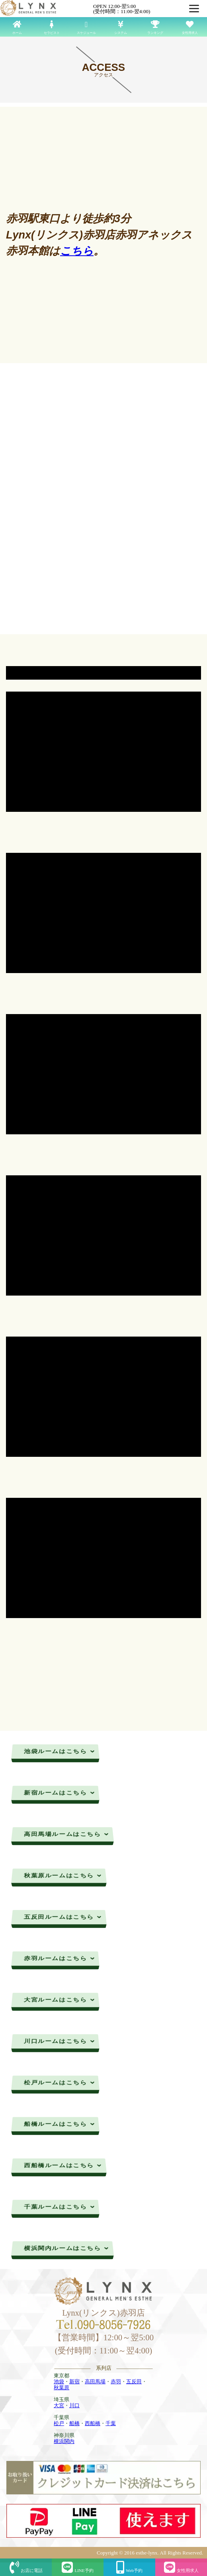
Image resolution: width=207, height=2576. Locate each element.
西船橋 (92, 2423)
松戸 (59, 2423)
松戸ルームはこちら (59, 2082)
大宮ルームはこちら (59, 1999)
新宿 (74, 2381)
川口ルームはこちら (59, 2041)
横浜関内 (64, 2441)
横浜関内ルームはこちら (66, 2248)
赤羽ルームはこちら (59, 1958)
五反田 (134, 2381)
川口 (74, 2405)
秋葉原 (61, 2387)
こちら (77, 251)
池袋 (59, 2381)
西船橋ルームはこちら (62, 2165)
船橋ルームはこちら (59, 2123)
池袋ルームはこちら (59, 1751)
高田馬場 (95, 2381)
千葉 (110, 2423)
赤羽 (116, 2381)
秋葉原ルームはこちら (62, 1875)
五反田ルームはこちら (62, 1916)
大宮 (59, 2405)
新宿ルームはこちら (59, 1792)
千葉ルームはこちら (59, 2206)
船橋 (74, 2423)
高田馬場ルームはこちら (66, 1834)
